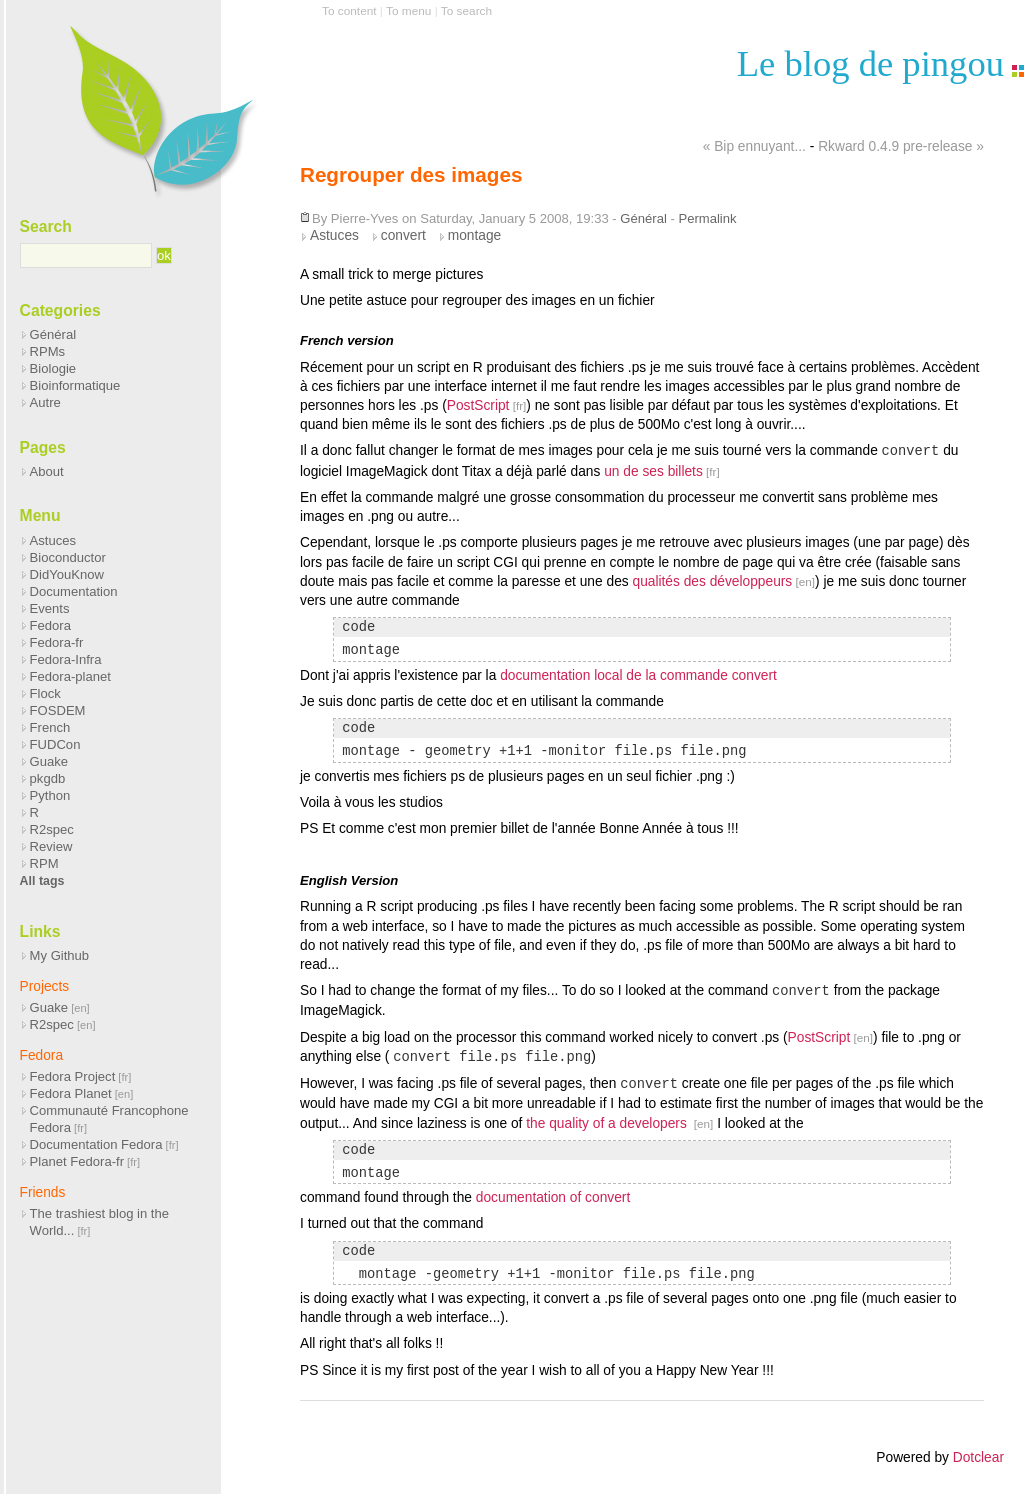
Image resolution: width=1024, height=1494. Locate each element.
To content (349, 11)
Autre (45, 402)
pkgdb (48, 778)
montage (475, 235)
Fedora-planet (70, 676)
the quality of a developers (608, 1123)
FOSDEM (58, 710)
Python (50, 795)
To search (466, 11)
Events (50, 608)
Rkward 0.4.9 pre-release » (901, 146)
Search (46, 226)
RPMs (48, 351)
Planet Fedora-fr (77, 1161)
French (50, 727)
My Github (60, 955)
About (47, 471)
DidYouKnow (67, 574)
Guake (49, 761)
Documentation (74, 591)
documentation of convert (553, 1197)
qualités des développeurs (712, 581)
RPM (44, 863)
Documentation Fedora (96, 1144)
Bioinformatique (75, 385)
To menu (408, 11)
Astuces (334, 235)
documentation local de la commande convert (638, 675)
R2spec (52, 829)
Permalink (707, 218)
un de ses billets (653, 471)
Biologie (53, 368)
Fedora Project (73, 1076)
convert (403, 235)
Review (51, 846)
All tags (42, 881)
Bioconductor (68, 557)
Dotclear (978, 1457)
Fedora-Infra (66, 659)
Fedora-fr (57, 642)
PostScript (478, 405)
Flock (45, 693)
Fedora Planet (71, 1093)
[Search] (86, 256)
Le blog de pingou (870, 63)
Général (643, 218)
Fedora (50, 625)
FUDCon (55, 744)
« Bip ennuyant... (754, 146)
